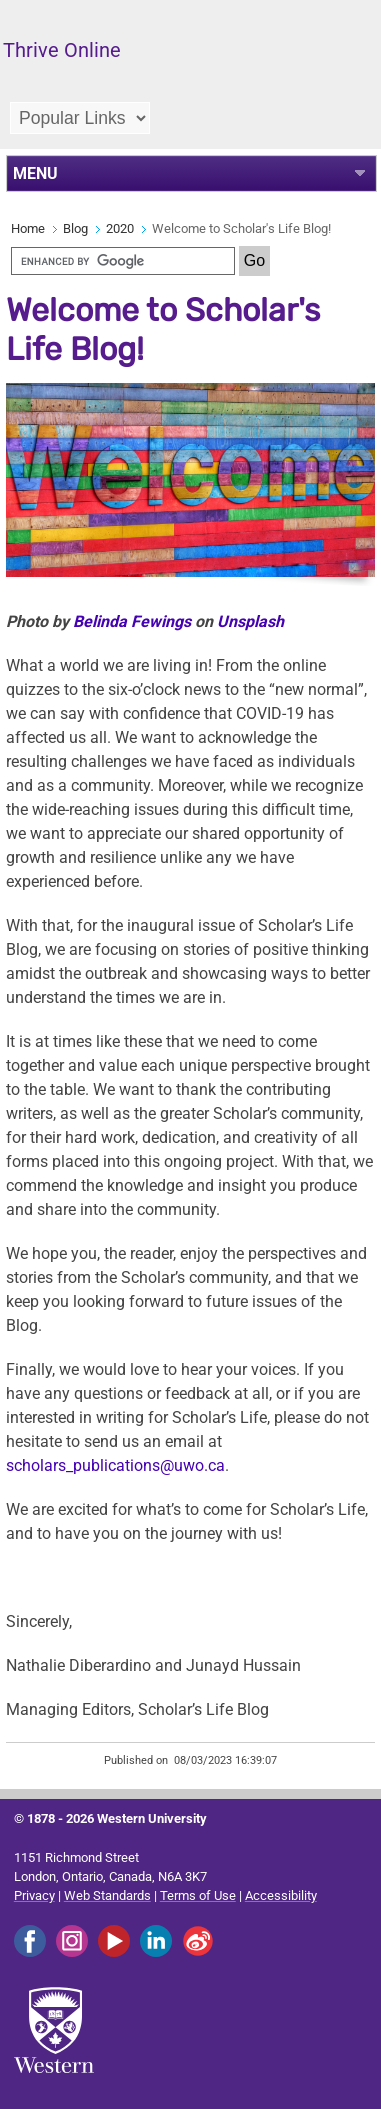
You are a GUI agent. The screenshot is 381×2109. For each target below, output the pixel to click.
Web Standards (107, 1895)
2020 (120, 228)
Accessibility (281, 1895)
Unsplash (250, 621)
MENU (35, 173)
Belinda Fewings (132, 621)
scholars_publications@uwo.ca (115, 1465)
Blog (75, 228)
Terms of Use (198, 1895)
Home (28, 228)
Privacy (34, 1895)
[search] (123, 261)
